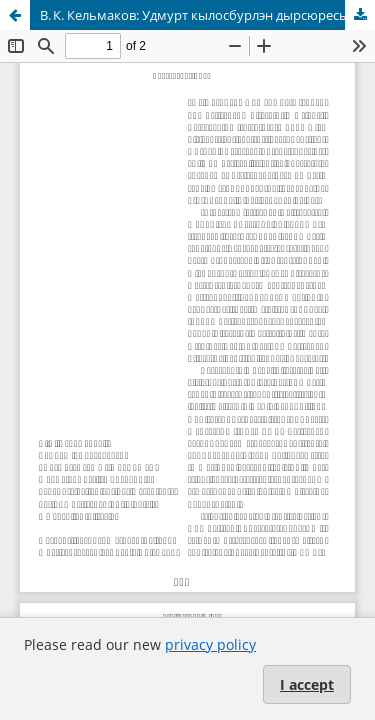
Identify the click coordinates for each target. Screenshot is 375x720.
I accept (307, 684)
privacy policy (210, 644)
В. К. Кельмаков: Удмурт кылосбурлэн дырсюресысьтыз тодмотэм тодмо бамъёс (207, 15)
